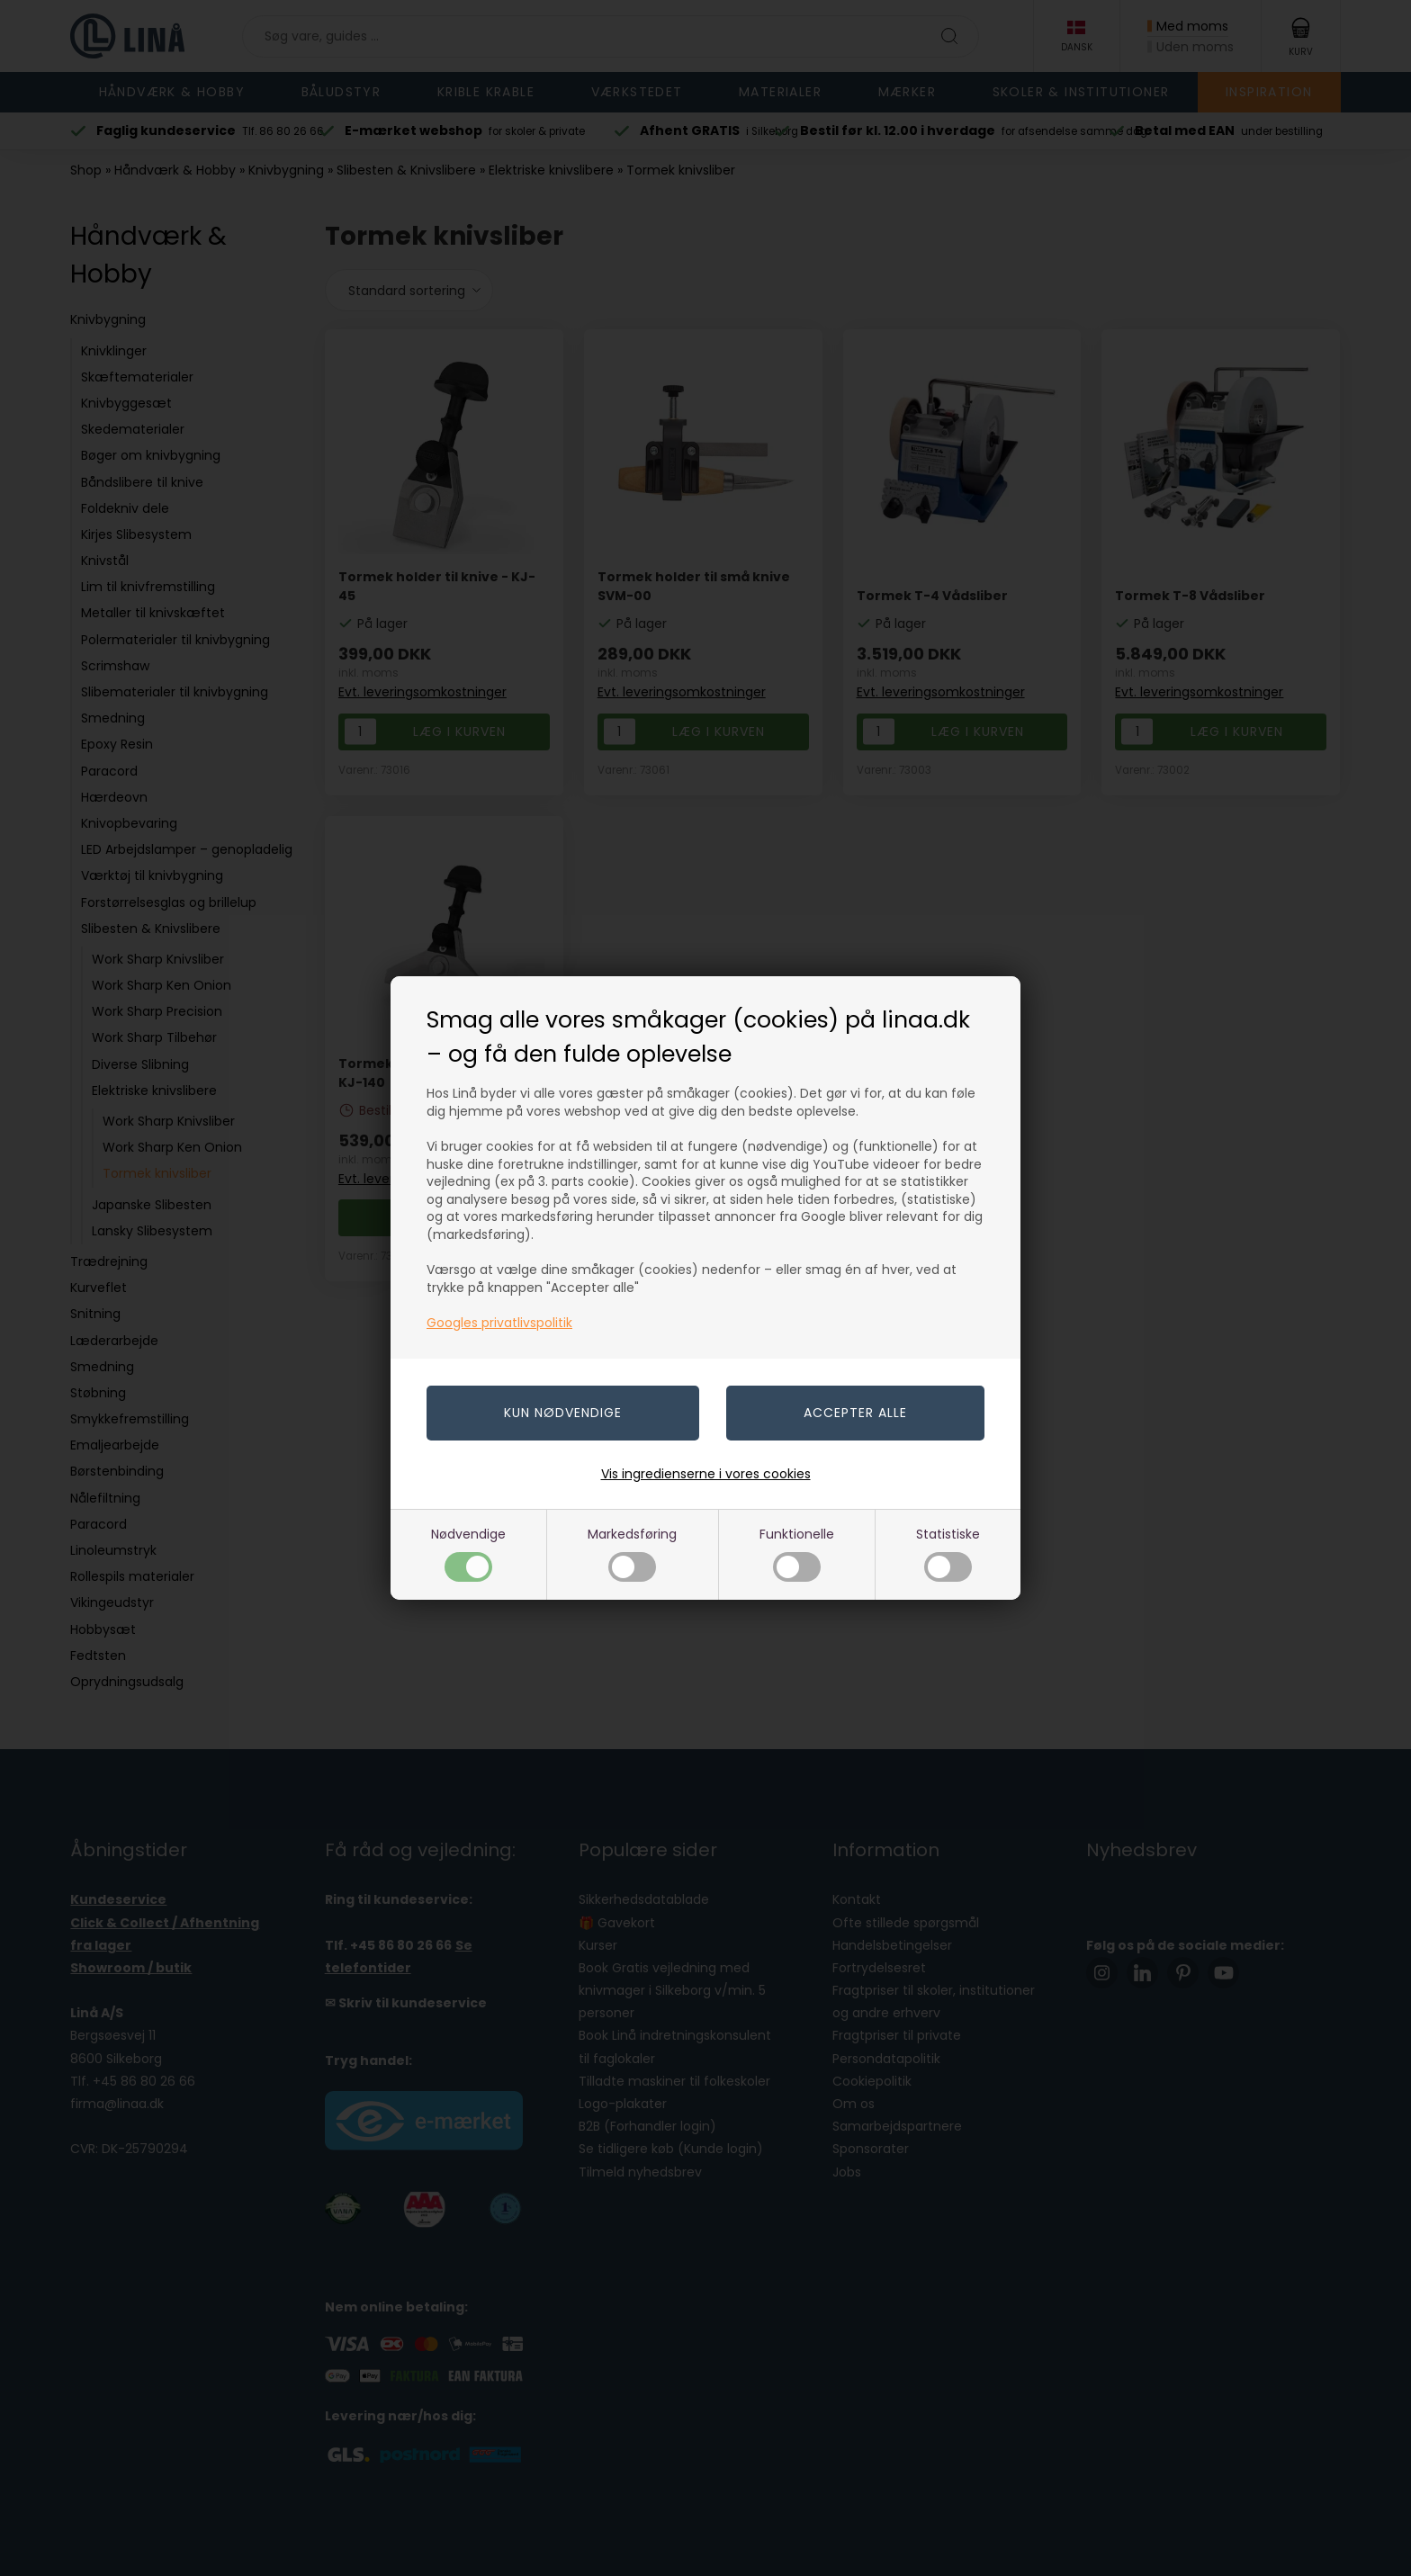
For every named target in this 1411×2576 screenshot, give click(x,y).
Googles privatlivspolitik (499, 1323)
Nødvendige (468, 1553)
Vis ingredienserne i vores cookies (706, 1474)
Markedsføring (632, 1553)
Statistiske (948, 1553)
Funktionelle (796, 1553)
